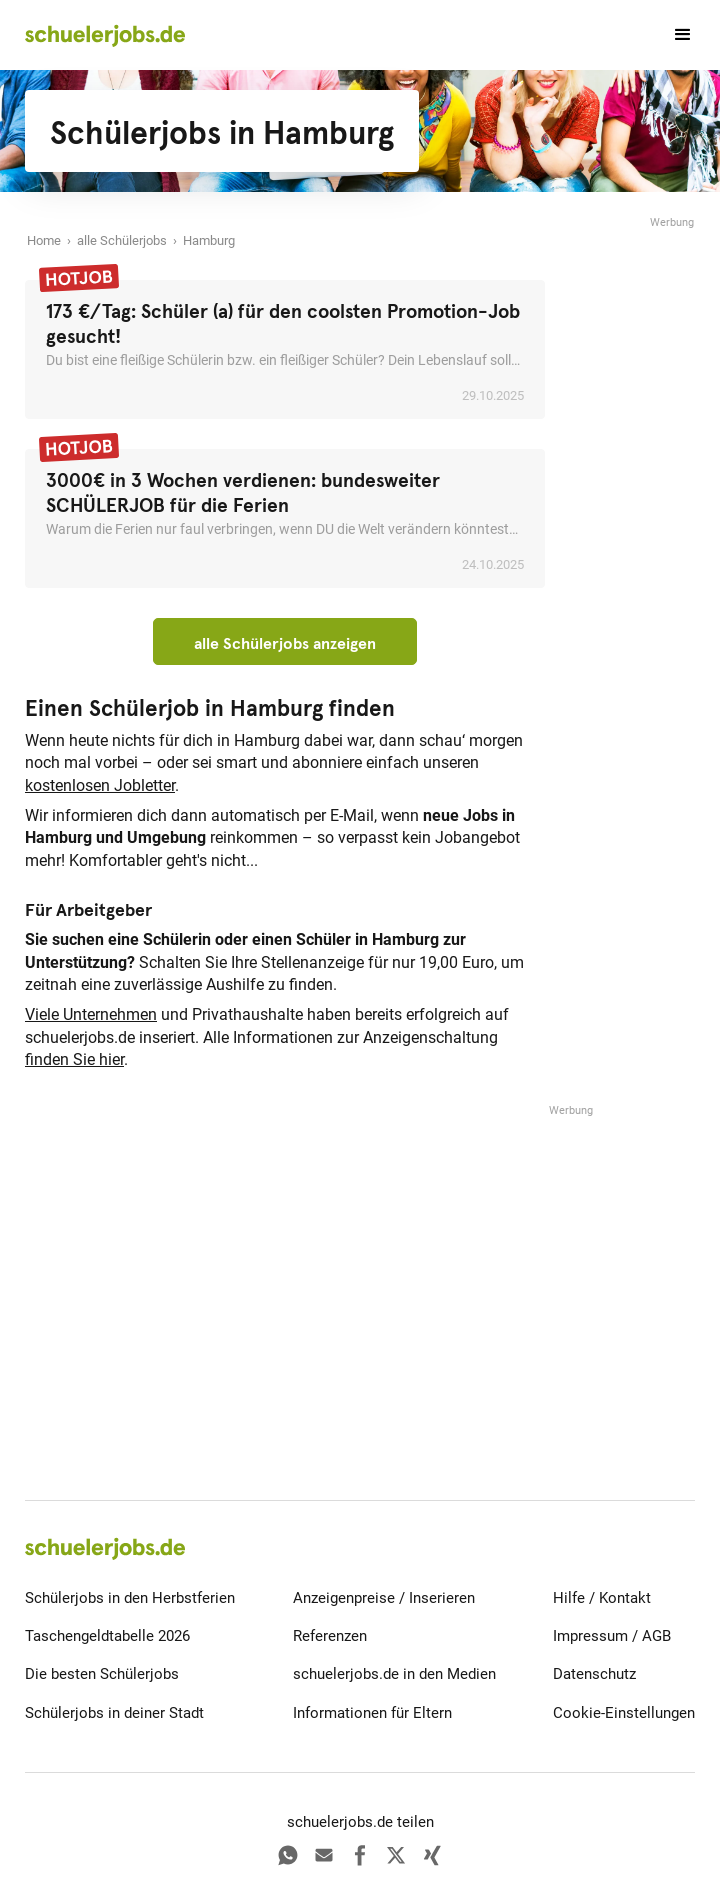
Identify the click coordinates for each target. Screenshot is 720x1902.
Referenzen (330, 1636)
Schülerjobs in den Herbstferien (130, 1598)
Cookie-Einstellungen (624, 1713)
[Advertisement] (635, 532)
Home (44, 240)
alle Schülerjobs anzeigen (285, 643)
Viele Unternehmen (91, 1014)
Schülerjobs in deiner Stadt (114, 1713)
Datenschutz (594, 1674)
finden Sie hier (74, 1059)
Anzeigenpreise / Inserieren (384, 1598)
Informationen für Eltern (372, 1713)
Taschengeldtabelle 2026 (107, 1636)
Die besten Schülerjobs (102, 1674)
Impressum (590, 1636)
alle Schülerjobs (122, 240)
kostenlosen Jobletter (100, 785)
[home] (105, 35)
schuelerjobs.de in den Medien (394, 1674)
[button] (674, 35)
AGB (656, 1636)
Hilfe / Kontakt (602, 1598)
